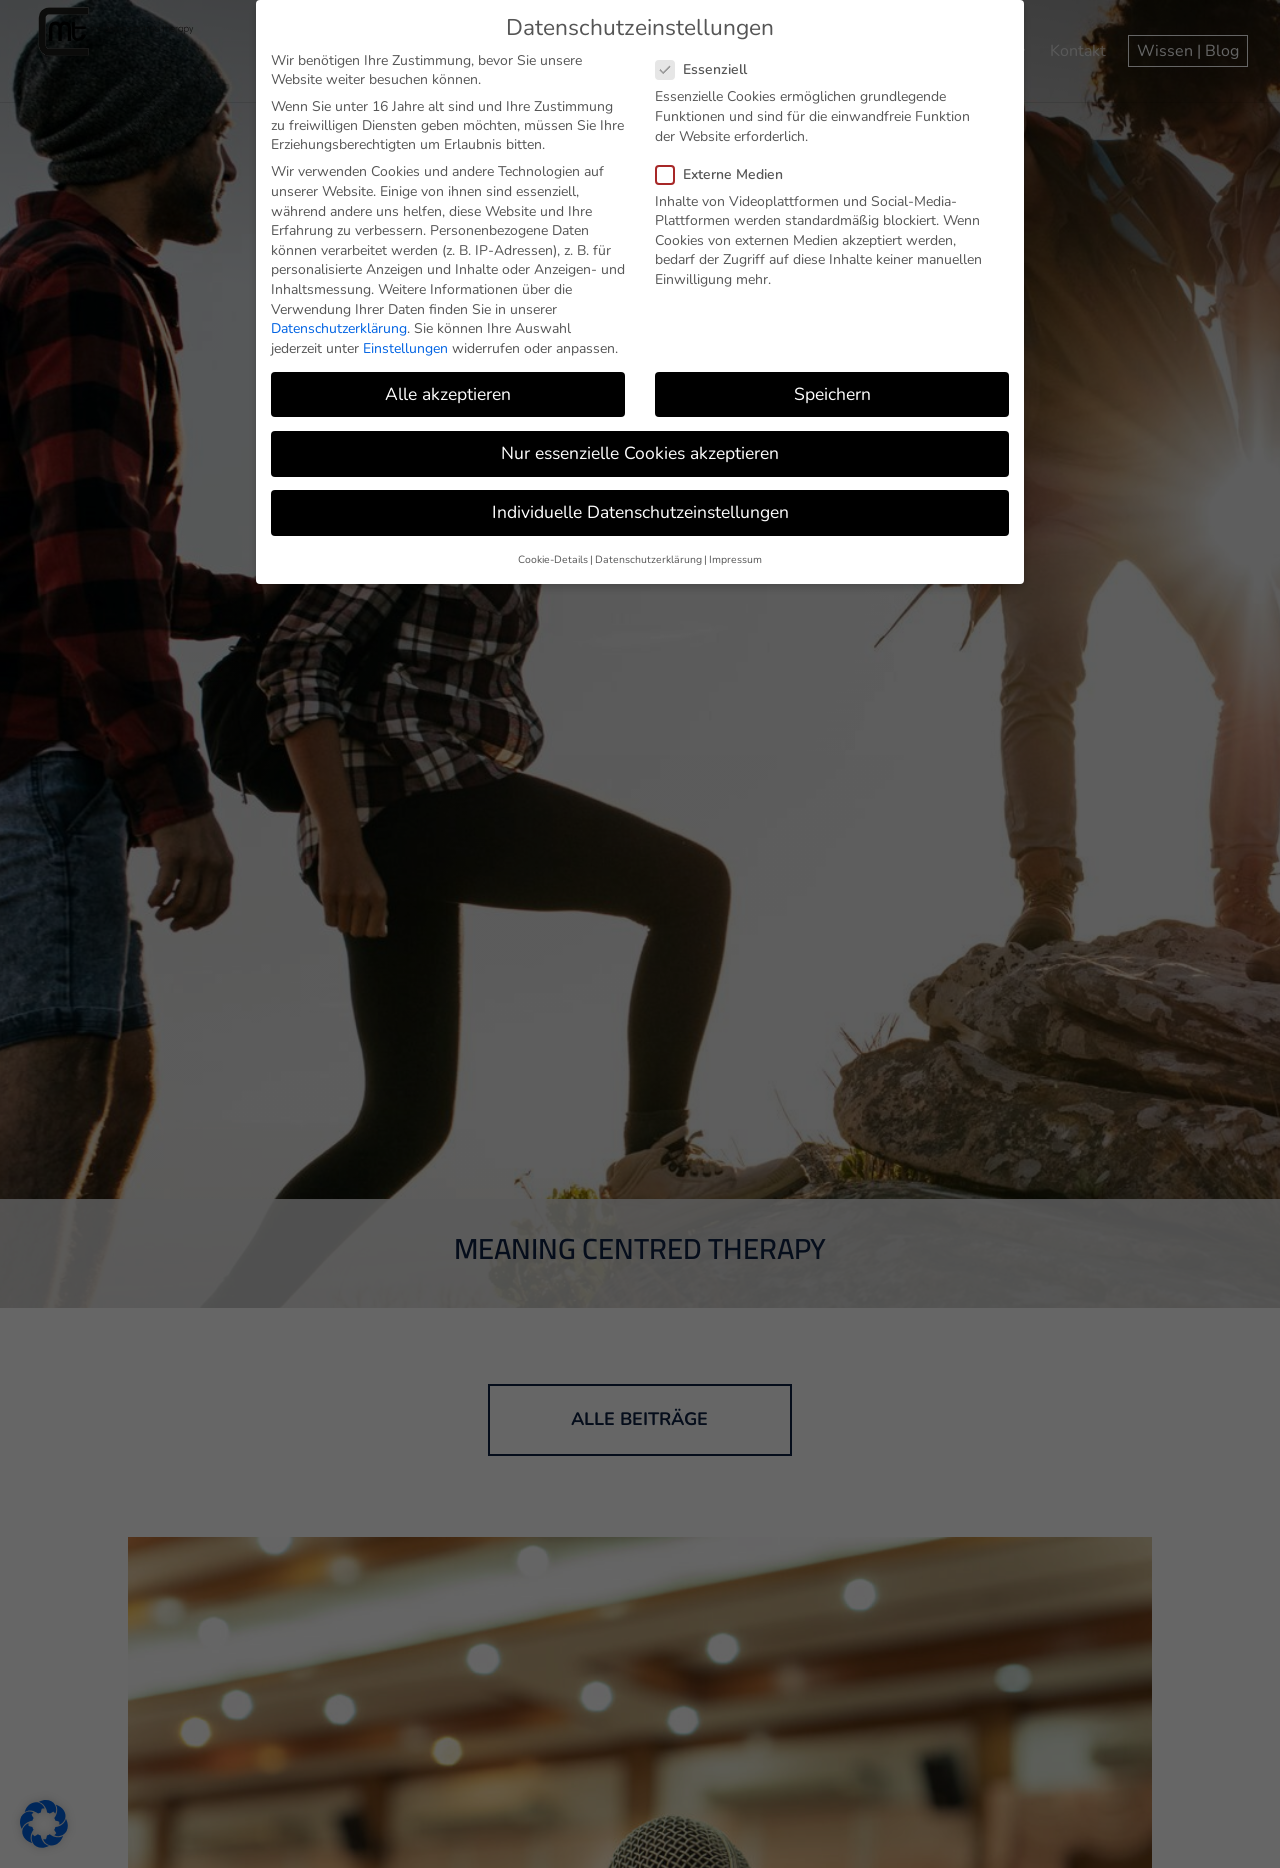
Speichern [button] (832, 394)
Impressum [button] (735, 559)
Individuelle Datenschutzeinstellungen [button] (640, 512)
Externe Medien (727, 174)
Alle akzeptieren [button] (448, 394)
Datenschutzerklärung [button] (648, 559)
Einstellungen (405, 348)
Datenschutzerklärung (339, 328)
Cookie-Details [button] (553, 559)
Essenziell (709, 69)
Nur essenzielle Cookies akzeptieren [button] (640, 453)
